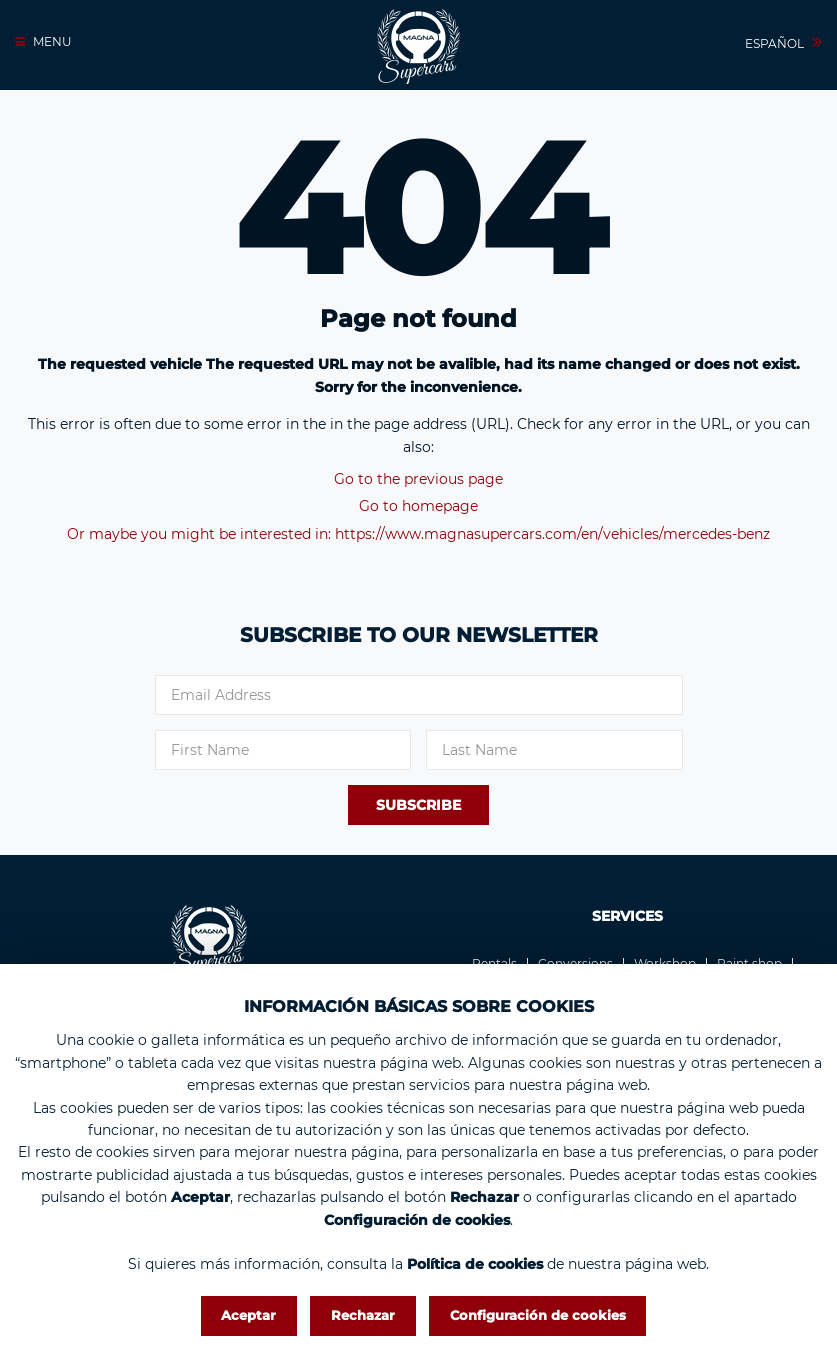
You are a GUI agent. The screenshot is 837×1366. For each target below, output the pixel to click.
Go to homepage (418, 506)
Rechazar (363, 1315)
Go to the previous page (418, 479)
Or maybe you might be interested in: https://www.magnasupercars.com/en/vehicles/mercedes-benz (418, 534)
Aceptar (248, 1315)
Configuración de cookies (538, 1315)
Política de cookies (475, 1264)
